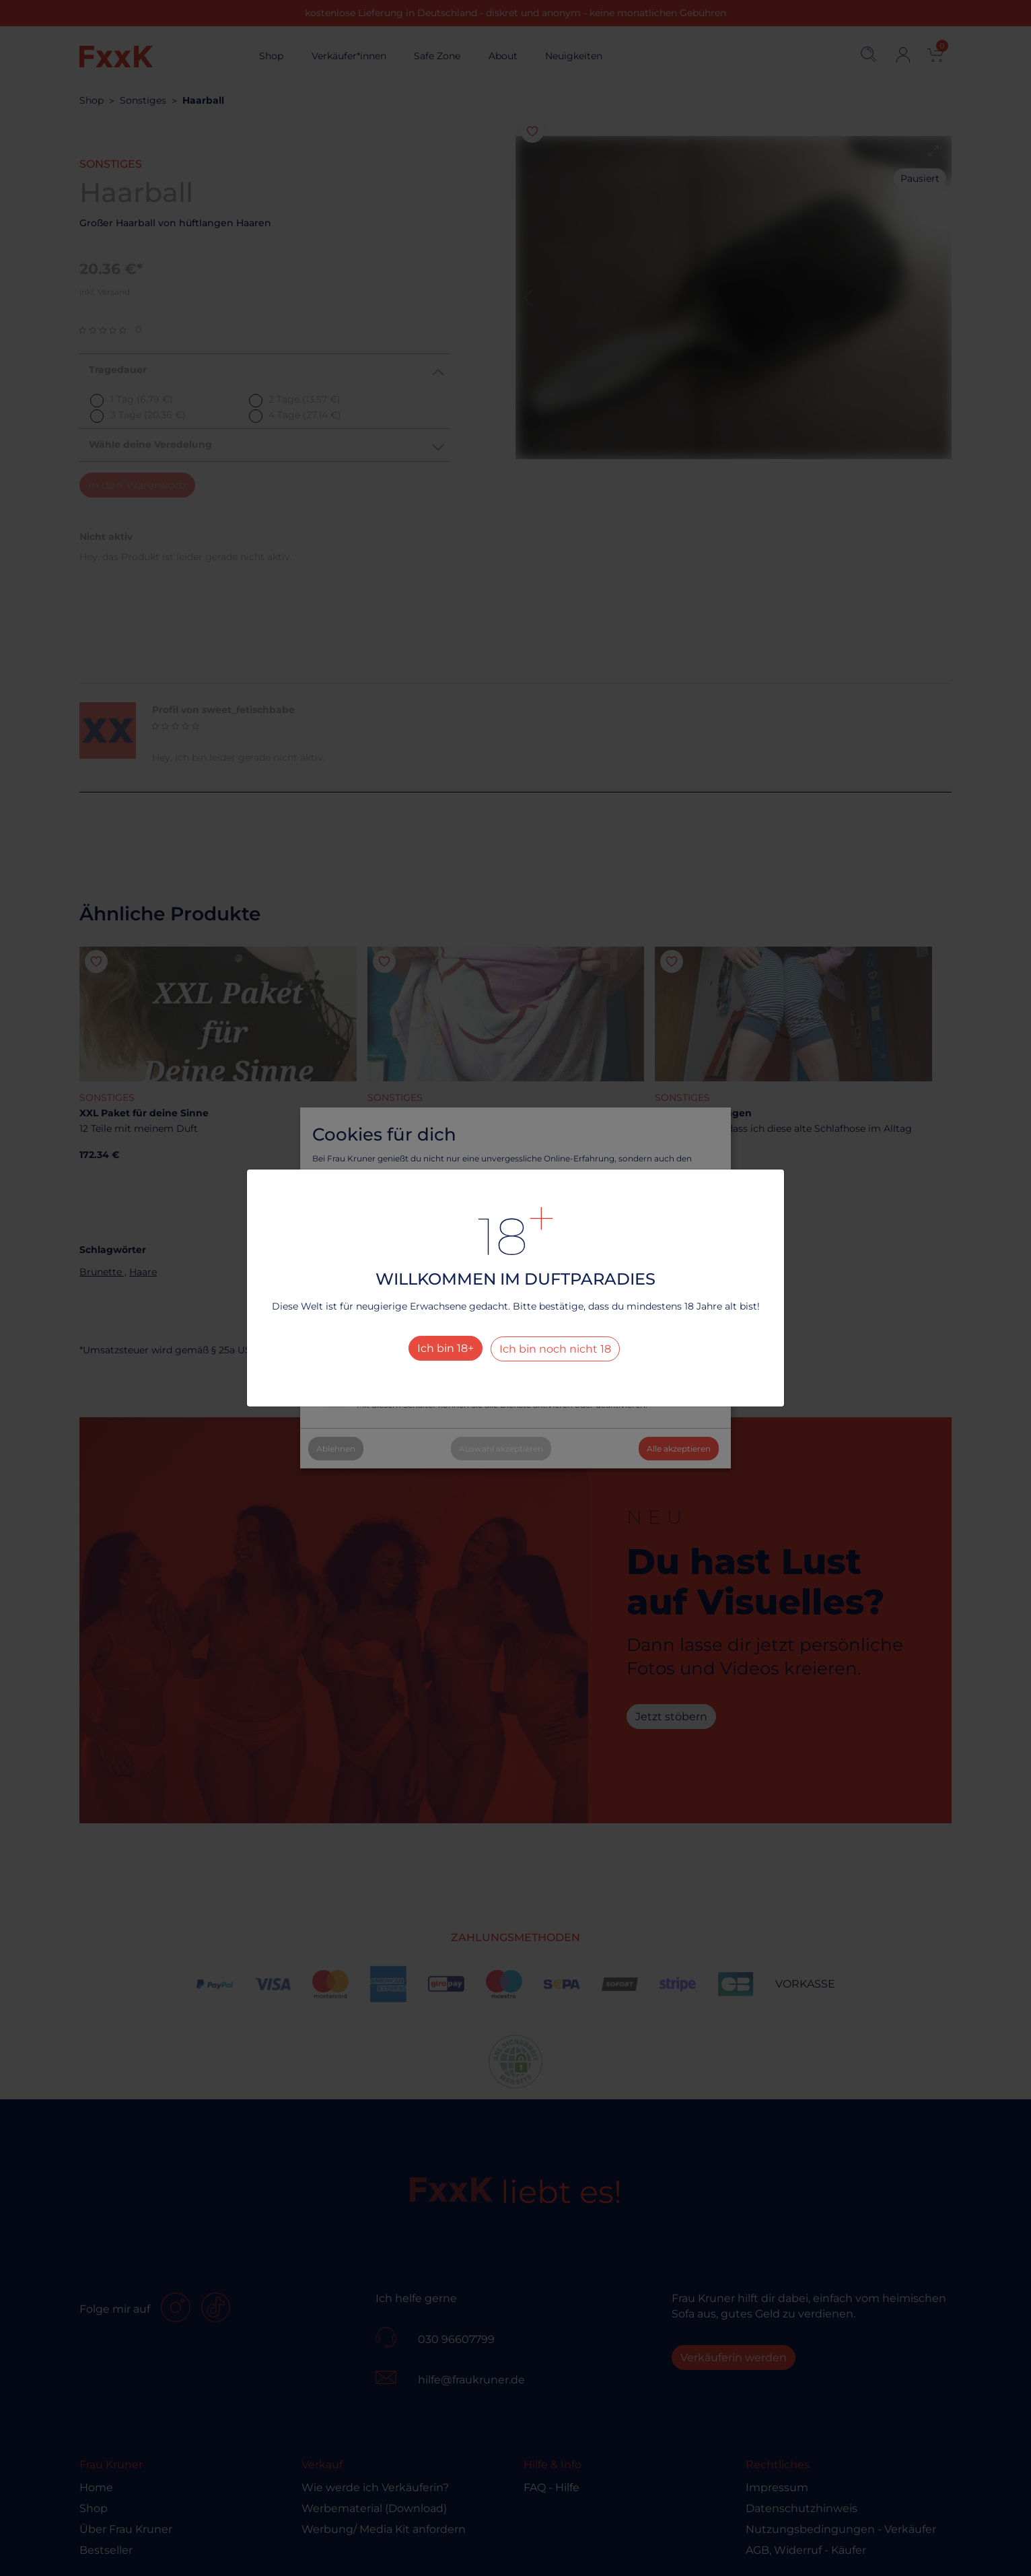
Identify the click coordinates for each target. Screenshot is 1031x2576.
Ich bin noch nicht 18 (555, 1349)
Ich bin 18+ (445, 1348)
